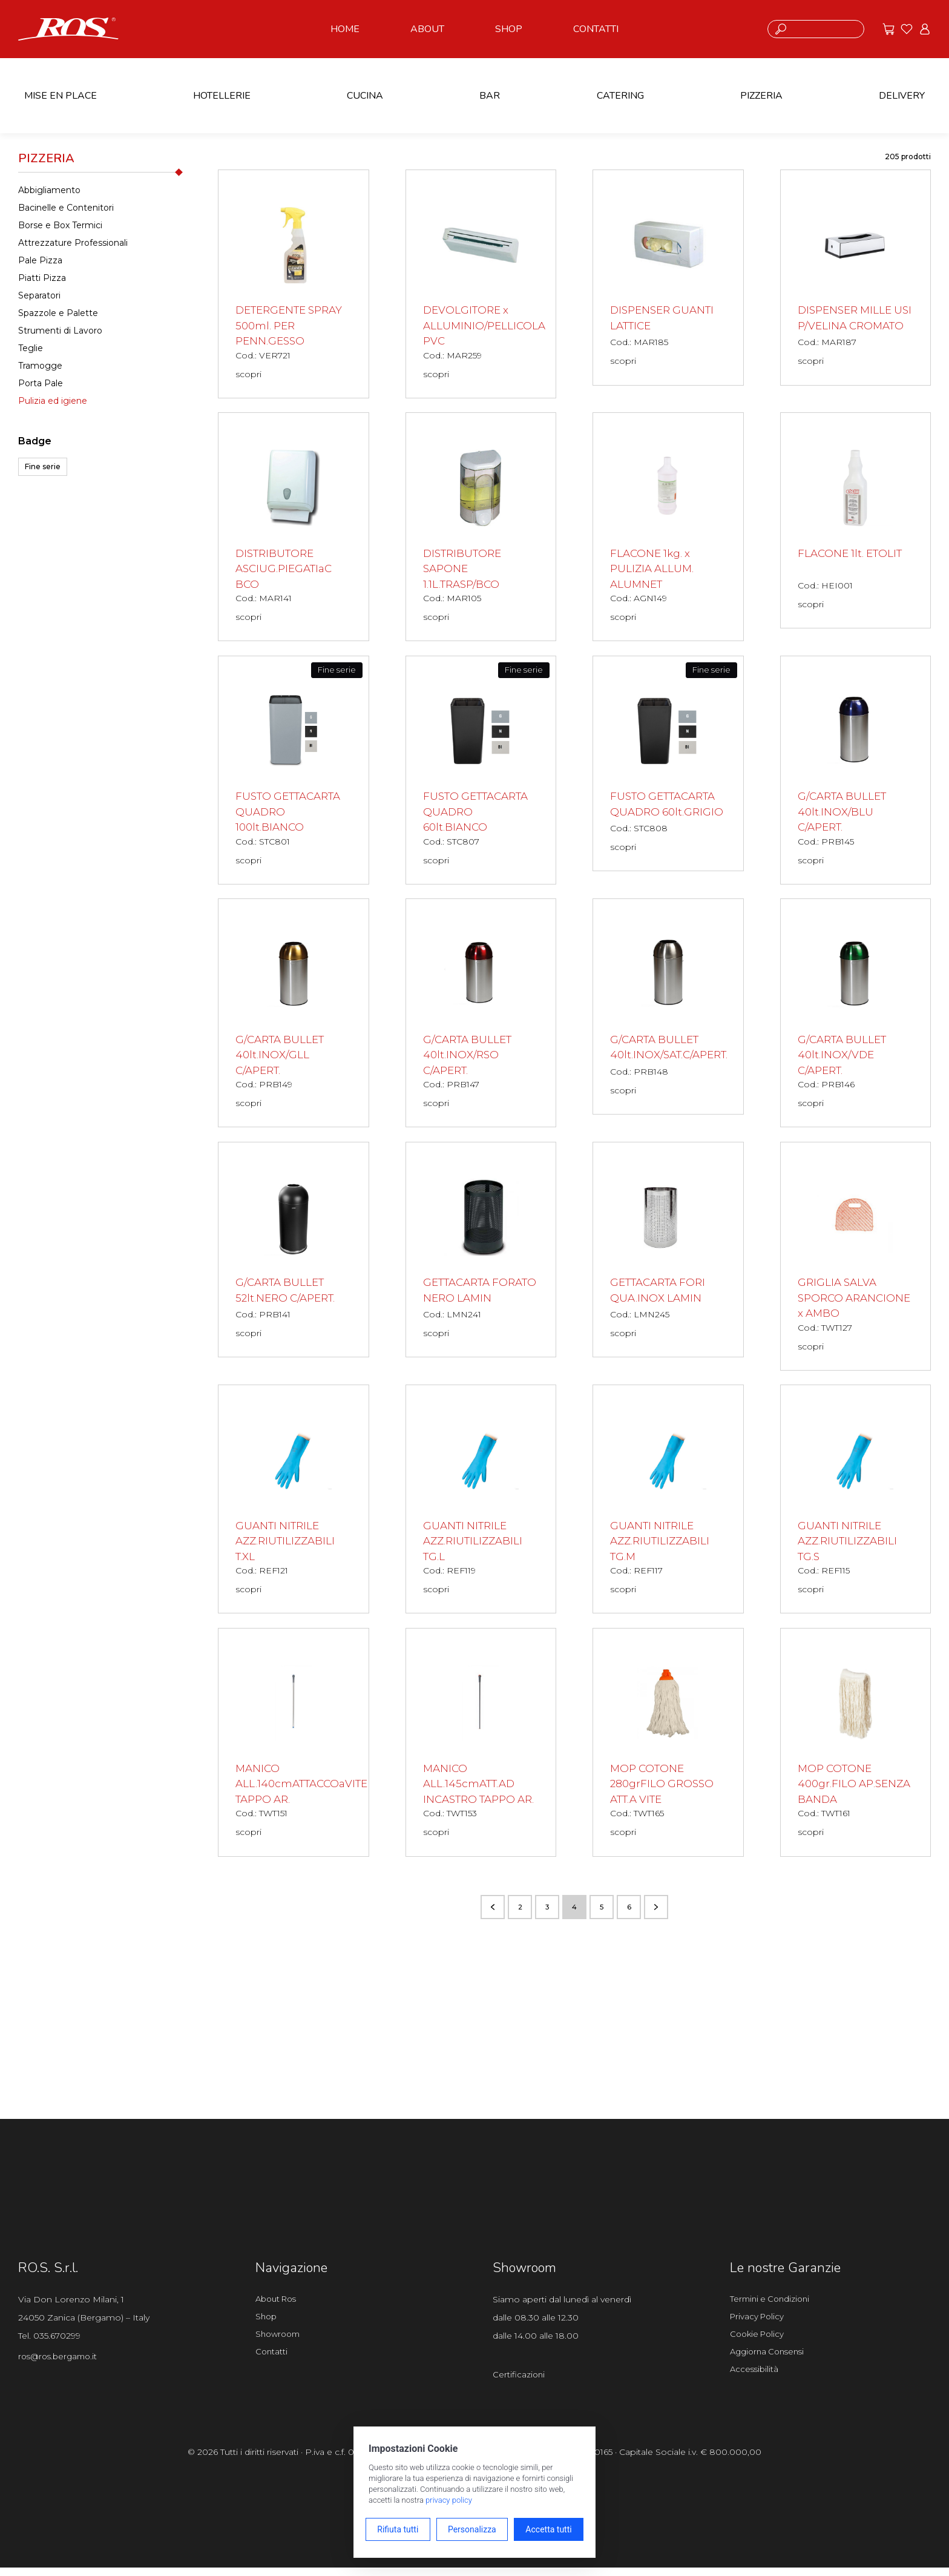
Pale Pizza (40, 260)
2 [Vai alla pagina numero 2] (519, 1913)
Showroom (279, 2343)
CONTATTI (596, 29)
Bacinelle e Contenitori (66, 207)
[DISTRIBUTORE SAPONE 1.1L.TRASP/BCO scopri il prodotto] (481, 527)
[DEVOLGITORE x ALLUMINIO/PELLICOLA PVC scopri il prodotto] (481, 284)
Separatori (39, 295)
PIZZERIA (761, 95)
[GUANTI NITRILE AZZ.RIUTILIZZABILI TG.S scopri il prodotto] (855, 1503)
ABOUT (427, 29)
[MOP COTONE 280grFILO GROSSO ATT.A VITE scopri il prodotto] (668, 1747)
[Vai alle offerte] (888, 29)
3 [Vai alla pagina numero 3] (547, 1913)
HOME (345, 29)
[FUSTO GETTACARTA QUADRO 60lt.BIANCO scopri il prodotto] (481, 771)
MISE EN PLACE (60, 95)
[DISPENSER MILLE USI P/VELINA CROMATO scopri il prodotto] (855, 284)
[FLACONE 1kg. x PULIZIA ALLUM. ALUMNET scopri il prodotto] (668, 527)
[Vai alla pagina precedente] (493, 1914)
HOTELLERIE (222, 95)
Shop (266, 2324)
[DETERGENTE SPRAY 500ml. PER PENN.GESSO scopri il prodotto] (293, 284)
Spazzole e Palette (58, 313)
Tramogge (40, 365)
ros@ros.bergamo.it (60, 2363)
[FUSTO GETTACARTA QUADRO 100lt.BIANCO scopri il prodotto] (293, 771)
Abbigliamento (49, 190)
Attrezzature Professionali (73, 242)
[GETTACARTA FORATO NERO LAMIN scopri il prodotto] (481, 1253)
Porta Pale (40, 383)
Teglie (30, 348)
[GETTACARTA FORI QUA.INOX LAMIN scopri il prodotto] (668, 1253)
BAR (489, 95)
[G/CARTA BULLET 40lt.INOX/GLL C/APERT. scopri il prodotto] (293, 1015)
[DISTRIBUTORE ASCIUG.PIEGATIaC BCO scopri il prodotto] (293, 527)
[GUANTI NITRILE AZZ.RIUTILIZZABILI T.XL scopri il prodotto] (293, 1503)
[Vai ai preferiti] (907, 29)
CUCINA (365, 95)
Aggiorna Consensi (770, 2362)
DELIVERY (902, 95)
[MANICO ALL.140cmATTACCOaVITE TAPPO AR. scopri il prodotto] (293, 1747)
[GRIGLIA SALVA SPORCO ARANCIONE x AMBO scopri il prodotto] (855, 1259)
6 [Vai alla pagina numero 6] (629, 1913)
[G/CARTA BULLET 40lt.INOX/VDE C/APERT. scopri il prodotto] (855, 1015)
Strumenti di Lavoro (60, 330)
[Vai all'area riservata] (925, 29)
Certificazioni (519, 2381)
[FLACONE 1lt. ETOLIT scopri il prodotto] (855, 521)
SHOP (508, 29)
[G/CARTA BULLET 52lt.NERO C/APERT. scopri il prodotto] (293, 1253)
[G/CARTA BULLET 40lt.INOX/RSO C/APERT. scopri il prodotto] (481, 1015)
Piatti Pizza (42, 277)
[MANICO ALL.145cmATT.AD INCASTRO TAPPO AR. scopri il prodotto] (481, 1747)
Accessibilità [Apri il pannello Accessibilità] (755, 2381)
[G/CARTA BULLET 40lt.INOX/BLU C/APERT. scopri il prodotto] (855, 771)
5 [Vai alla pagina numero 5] (602, 1913)
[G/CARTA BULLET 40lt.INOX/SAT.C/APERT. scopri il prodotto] (668, 1009)
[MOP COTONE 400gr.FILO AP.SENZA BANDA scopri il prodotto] (855, 1747)
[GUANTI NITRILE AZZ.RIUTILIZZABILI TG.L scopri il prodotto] (481, 1503)
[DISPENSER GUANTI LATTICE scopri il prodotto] (668, 278)
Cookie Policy (759, 2343)
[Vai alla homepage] (68, 27)
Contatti (272, 2362)
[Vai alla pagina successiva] (656, 1914)
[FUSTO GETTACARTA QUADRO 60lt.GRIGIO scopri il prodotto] (668, 765)
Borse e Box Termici (60, 225)
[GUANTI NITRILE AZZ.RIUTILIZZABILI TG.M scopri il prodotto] (668, 1503)
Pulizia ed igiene (52, 400)
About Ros (278, 2306)
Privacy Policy (758, 2324)
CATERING (620, 95)
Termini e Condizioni (772, 2306)
